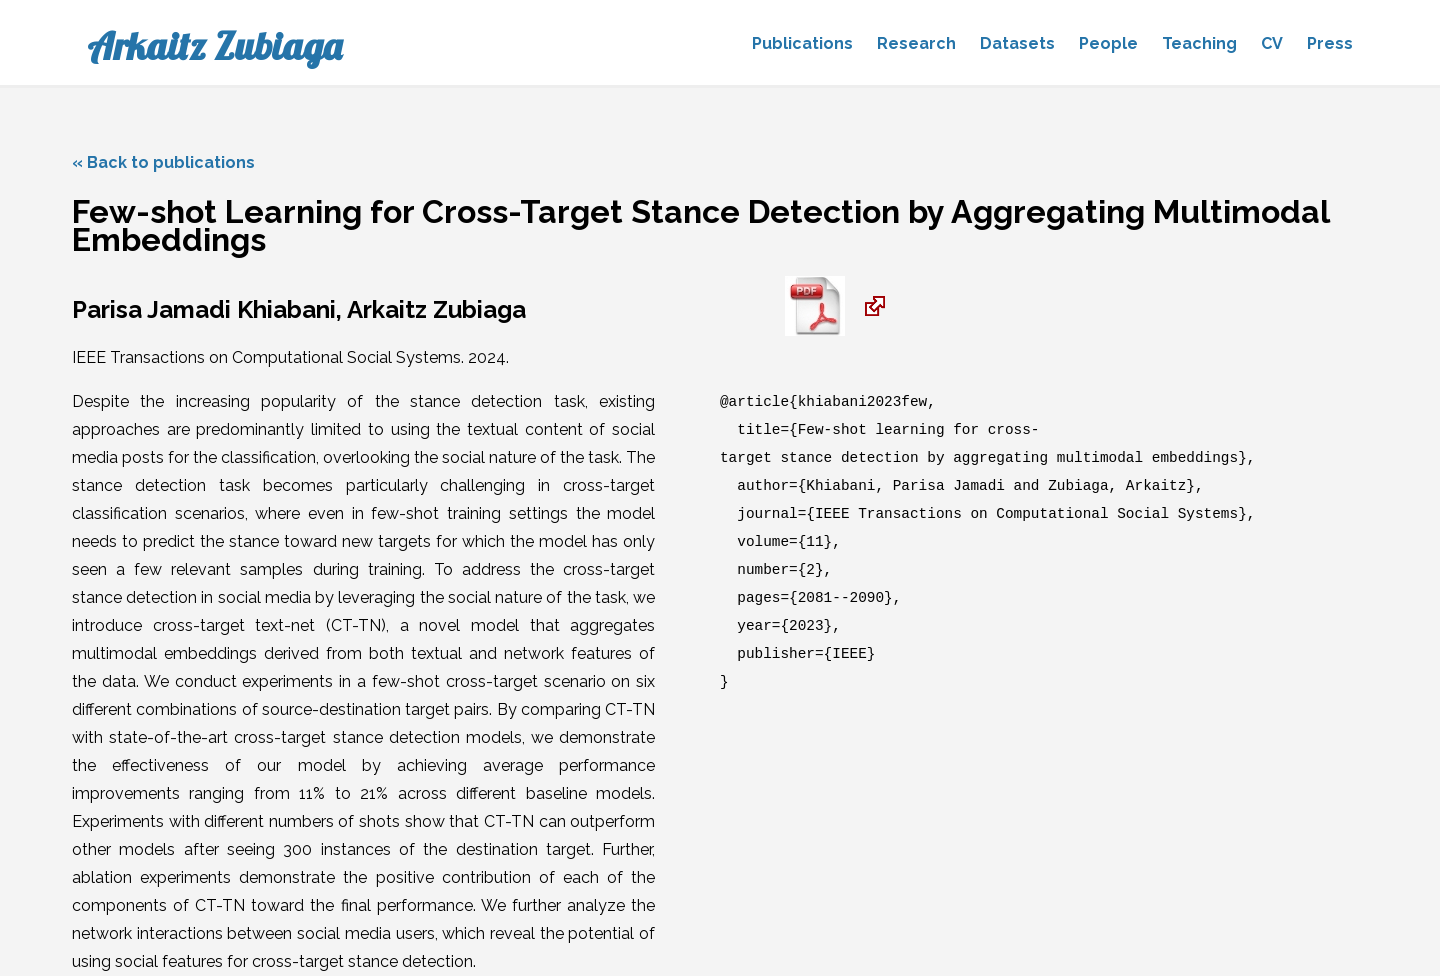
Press (1330, 43)
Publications (802, 43)
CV (1272, 43)
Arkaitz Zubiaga (214, 46)
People (1108, 43)
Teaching (1199, 43)
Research (916, 43)
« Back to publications (163, 162)
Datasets (1017, 43)
